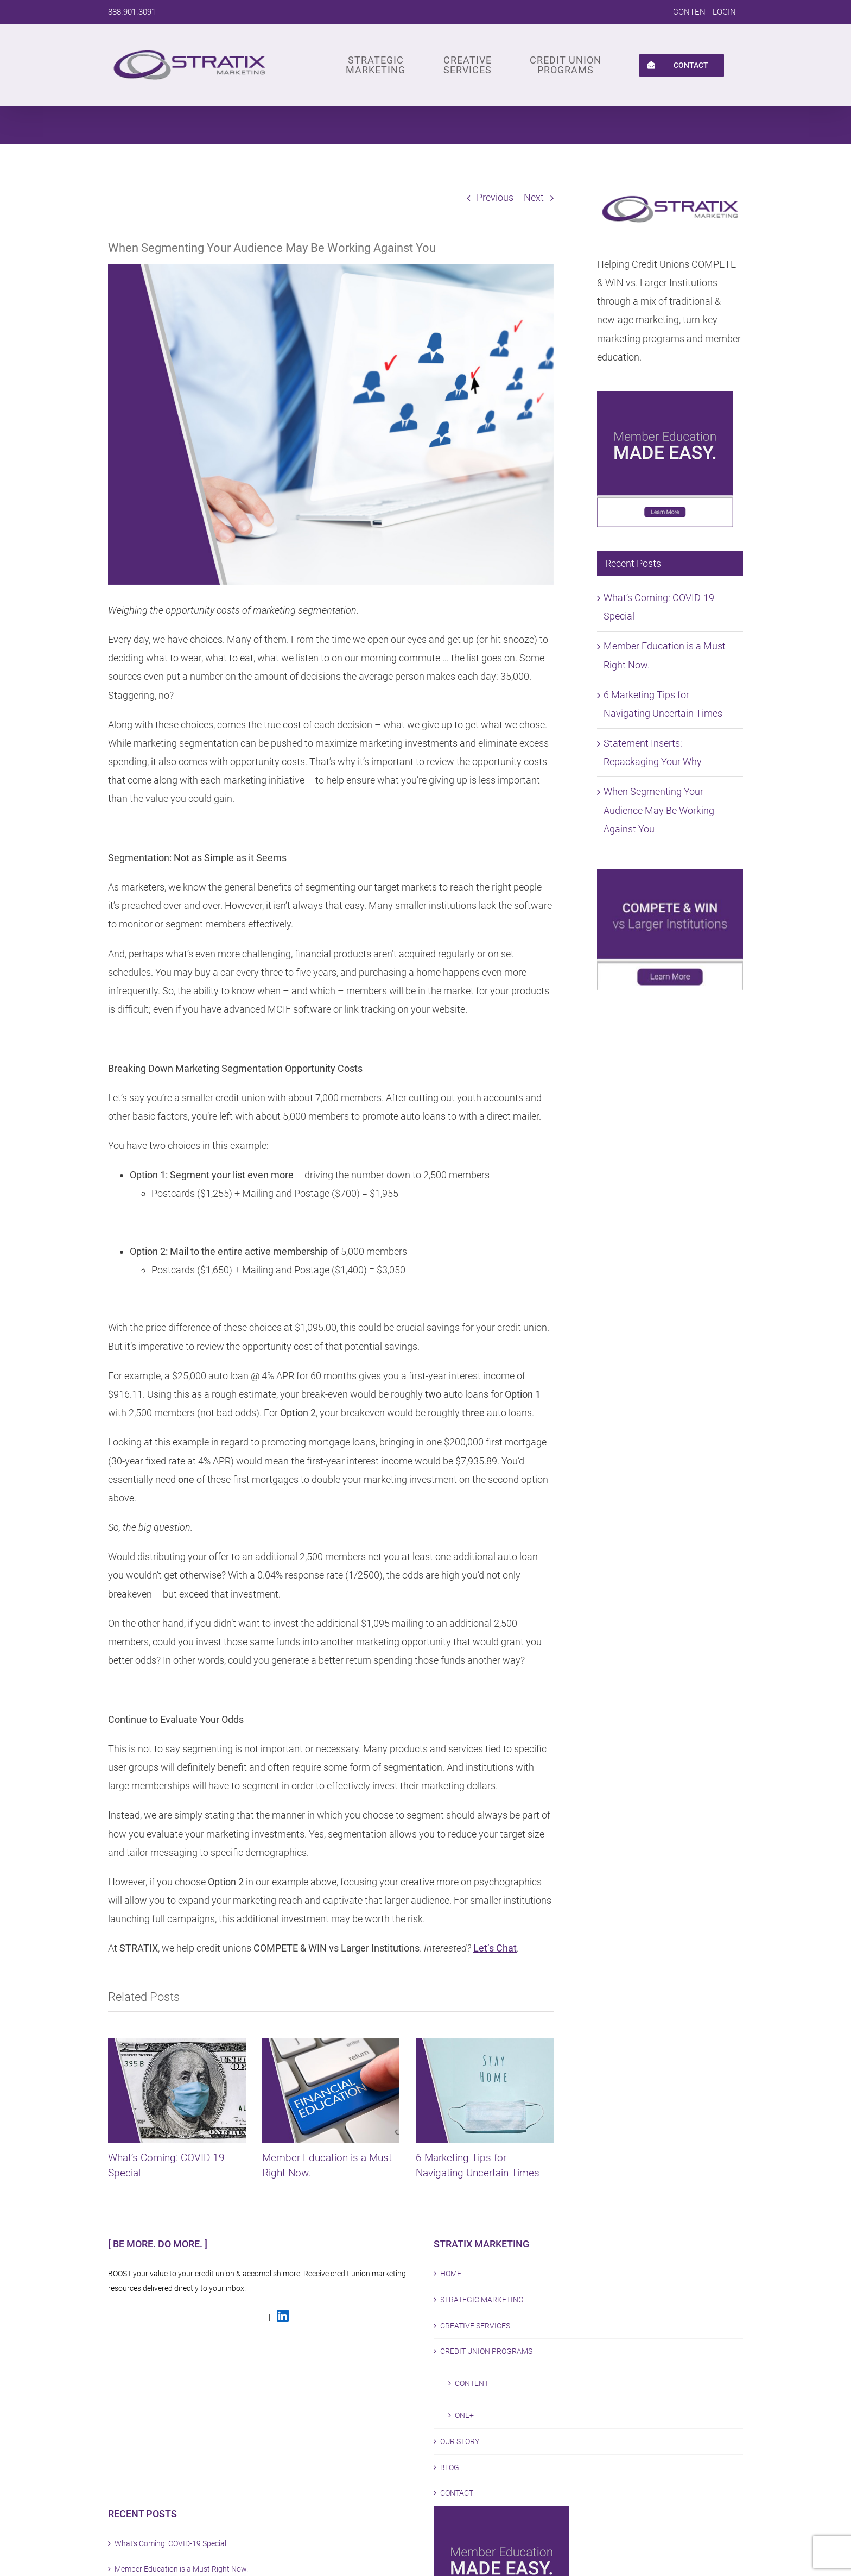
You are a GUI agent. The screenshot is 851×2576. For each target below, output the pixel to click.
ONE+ (464, 2415)
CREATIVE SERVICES (475, 2325)
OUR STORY (459, 2441)
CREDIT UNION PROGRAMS (486, 2351)
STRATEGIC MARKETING (482, 2299)
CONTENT (471, 2383)
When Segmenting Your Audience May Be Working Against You (659, 810)
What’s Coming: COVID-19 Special (170, 2543)
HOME (450, 2273)
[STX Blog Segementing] (331, 424)
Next (534, 197)
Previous (495, 197)
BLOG (449, 2467)
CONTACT (456, 2493)
